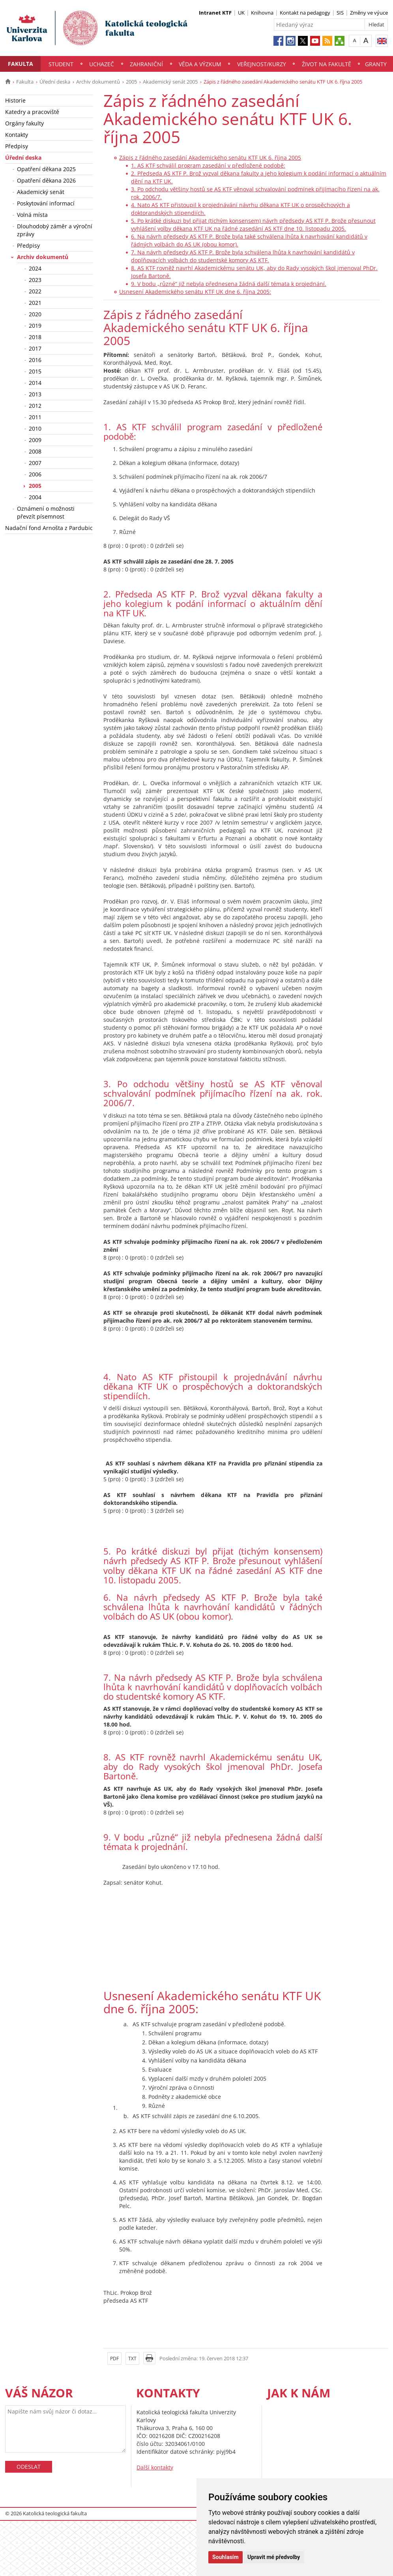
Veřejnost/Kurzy (261, 64)
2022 (35, 291)
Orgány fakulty (24, 123)
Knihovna (262, 12)
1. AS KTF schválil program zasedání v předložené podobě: (208, 165)
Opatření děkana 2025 (46, 169)
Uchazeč (101, 64)
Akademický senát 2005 (170, 81)
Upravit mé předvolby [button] (273, 2557)
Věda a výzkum (200, 64)
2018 (35, 337)
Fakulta (20, 63)
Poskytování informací (46, 203)
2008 (35, 451)
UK (241, 12)
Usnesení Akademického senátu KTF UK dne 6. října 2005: (195, 291)
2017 (35, 348)
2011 (35, 417)
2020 (35, 314)
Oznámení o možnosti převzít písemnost (46, 512)
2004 (35, 497)
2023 (35, 280)
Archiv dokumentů (98, 81)
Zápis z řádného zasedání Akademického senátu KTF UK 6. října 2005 (210, 157)
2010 (35, 428)
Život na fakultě (326, 64)
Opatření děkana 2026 (46, 180)
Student (61, 64)
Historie (15, 100)
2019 (35, 325)
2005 (131, 81)
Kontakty (16, 134)
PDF (114, 2358)
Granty (376, 64)
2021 (35, 302)
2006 (35, 474)
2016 (35, 360)
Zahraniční (146, 64)
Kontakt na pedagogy (305, 12)
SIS (340, 12)
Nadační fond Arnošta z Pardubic (49, 528)
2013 (35, 394)
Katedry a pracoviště (32, 112)
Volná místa (32, 214)
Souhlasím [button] (225, 2557)
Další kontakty (155, 2467)
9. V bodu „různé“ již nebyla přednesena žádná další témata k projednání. (228, 283)
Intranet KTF (215, 12)
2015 (35, 371)
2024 (35, 268)
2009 (35, 440)
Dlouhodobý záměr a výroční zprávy (54, 230)
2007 (35, 463)
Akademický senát (40, 192)
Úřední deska (54, 81)
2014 (35, 382)
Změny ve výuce (369, 12)
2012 (35, 405)
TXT (132, 2358)
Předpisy (16, 146)
